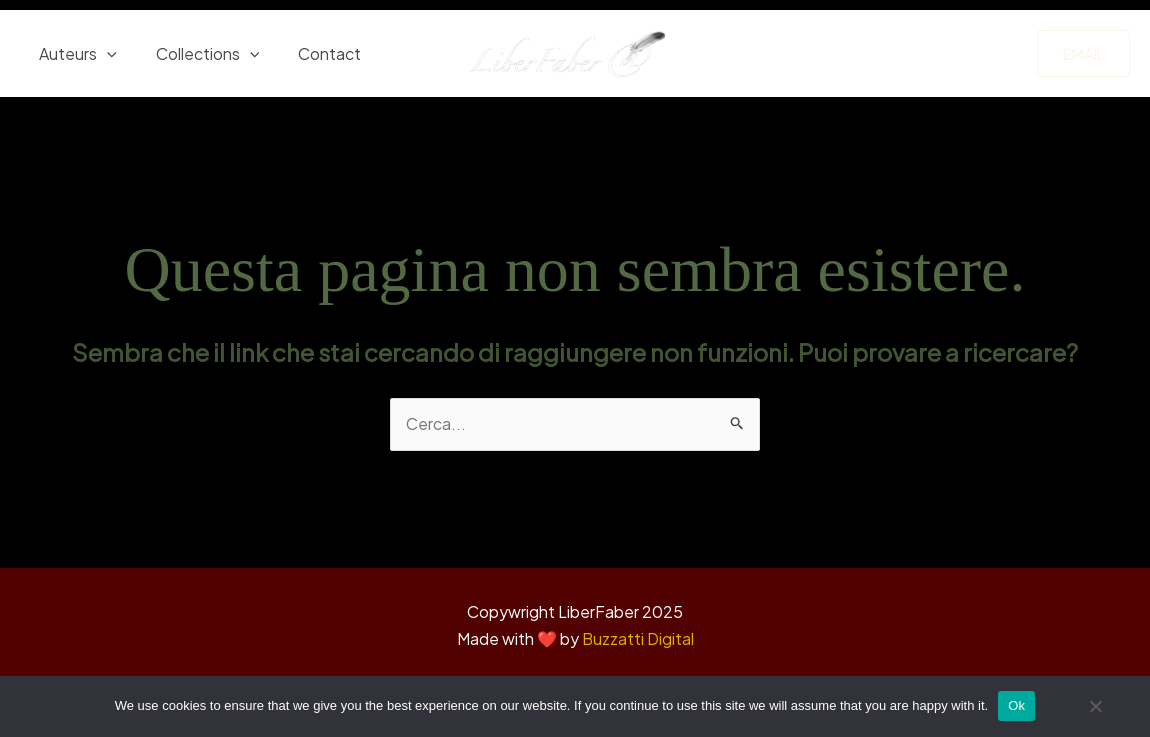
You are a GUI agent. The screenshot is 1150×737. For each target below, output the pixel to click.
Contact (312, 53)
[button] (1083, 53)
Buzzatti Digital (637, 639)
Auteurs (75, 54)
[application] (104, 54)
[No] (1095, 713)
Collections (198, 54)
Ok (1016, 705)
